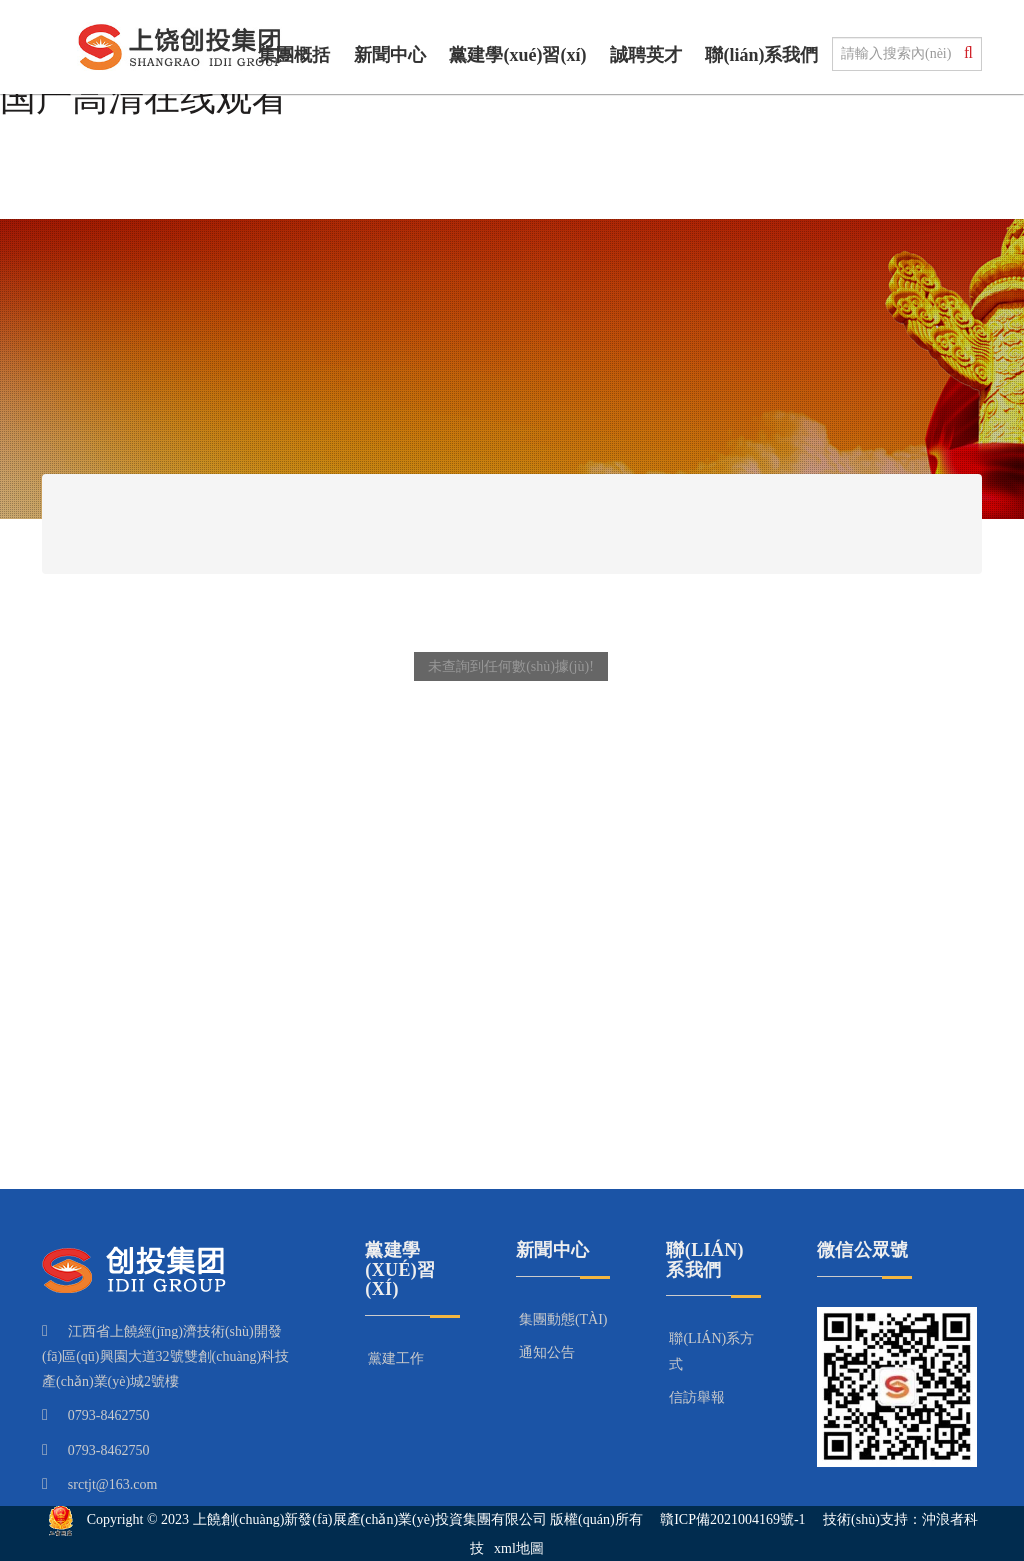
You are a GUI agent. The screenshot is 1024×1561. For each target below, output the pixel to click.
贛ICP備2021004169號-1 (732, 1519)
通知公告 (547, 1352)
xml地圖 (519, 1548)
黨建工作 (396, 1358)
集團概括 (294, 55)
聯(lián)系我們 (761, 55)
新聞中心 (390, 55)
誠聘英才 (646, 55)
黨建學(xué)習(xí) (517, 55)
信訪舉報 (697, 1397)
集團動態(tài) (563, 1319)
